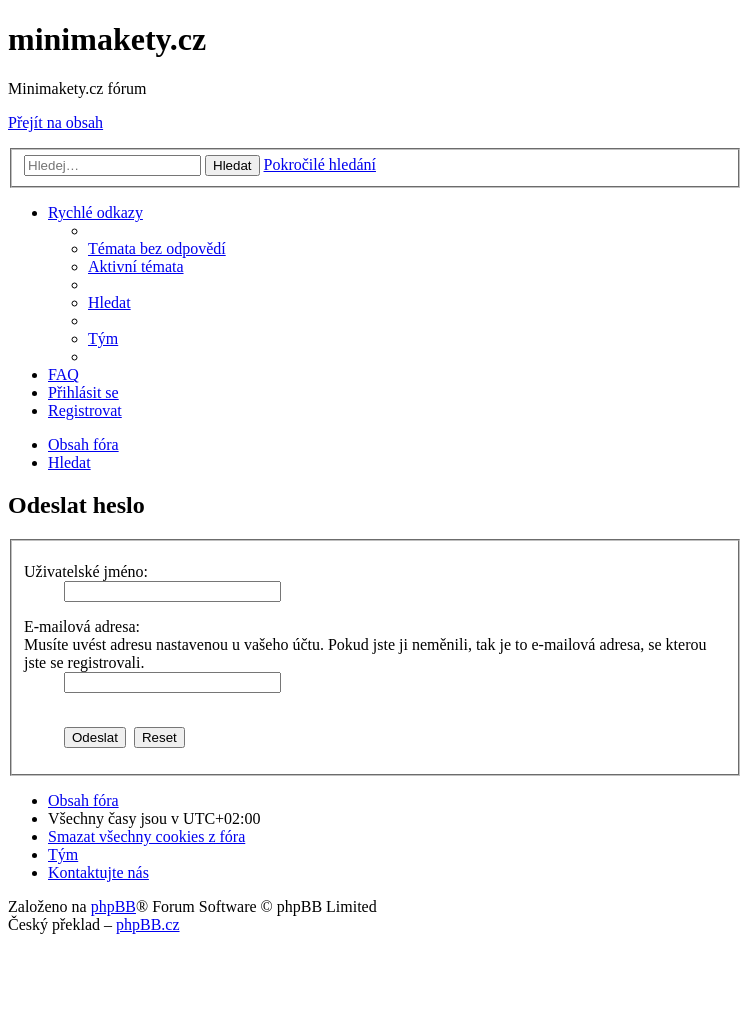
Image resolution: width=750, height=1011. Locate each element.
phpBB (113, 906)
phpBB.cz (148, 924)
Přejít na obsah (55, 122)
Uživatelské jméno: (86, 571)
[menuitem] (157, 248)
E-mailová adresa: (82, 626)
